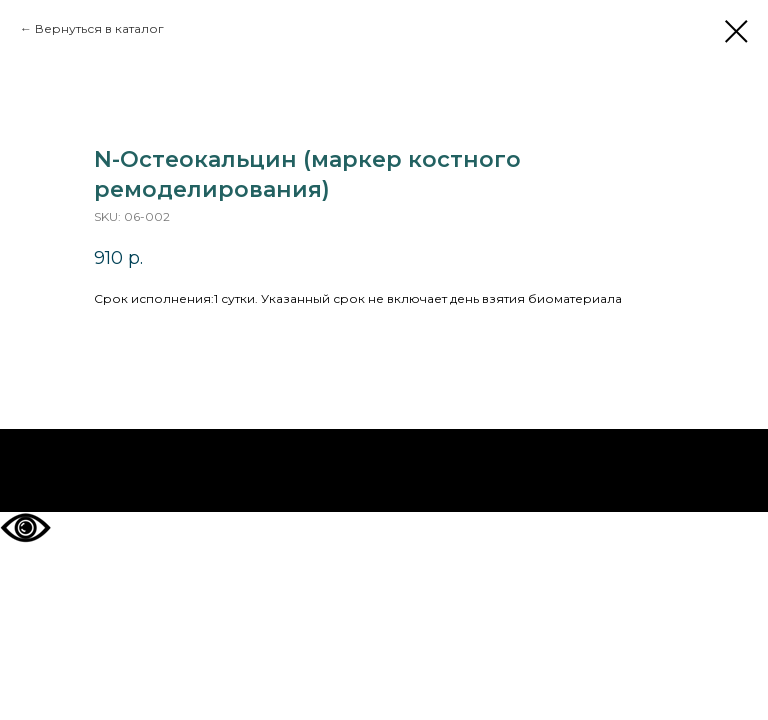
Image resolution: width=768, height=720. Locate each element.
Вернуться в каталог (99, 28)
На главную (384, 471)
